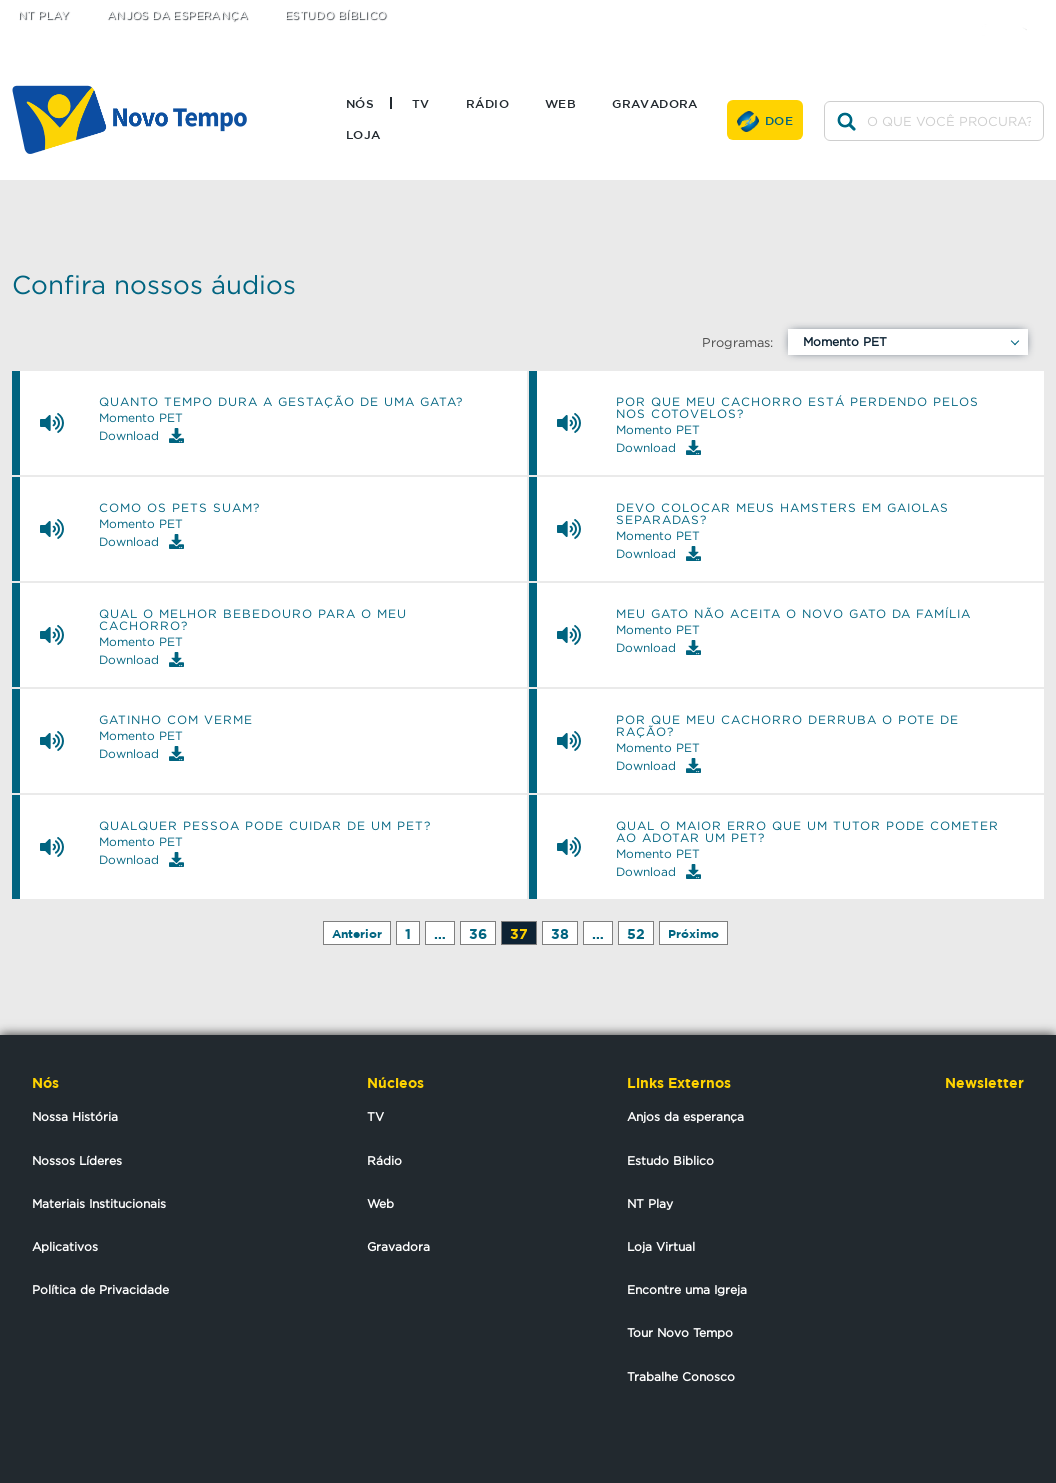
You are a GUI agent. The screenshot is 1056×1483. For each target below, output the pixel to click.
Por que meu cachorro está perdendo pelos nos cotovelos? (797, 408)
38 (560, 933)
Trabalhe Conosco (681, 1376)
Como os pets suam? (179, 508)
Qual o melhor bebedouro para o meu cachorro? (253, 620)
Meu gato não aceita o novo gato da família (793, 614)
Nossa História (75, 1116)
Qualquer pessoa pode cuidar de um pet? (265, 826)
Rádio (487, 103)
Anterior (357, 933)
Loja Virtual (661, 1246)
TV (421, 103)
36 (478, 933)
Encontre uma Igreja (687, 1289)
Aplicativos (65, 1246)
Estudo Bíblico (336, 15)
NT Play (44, 15)
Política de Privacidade (100, 1289)
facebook (991, 12)
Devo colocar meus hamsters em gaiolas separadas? (782, 514)
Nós (360, 103)
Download (141, 435)
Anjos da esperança (685, 1116)
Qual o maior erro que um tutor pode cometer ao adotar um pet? (807, 832)
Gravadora (655, 103)
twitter (951, 12)
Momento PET (845, 341)
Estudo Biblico (670, 1160)
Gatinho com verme (176, 720)
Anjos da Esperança (177, 15)
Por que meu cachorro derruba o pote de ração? (787, 726)
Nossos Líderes (77, 1160)
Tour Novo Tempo (680, 1332)
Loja (363, 134)
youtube (1031, 12)
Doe (779, 120)
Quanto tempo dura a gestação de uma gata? (281, 402)
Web (560, 103)
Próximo (693, 933)
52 (636, 933)
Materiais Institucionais (99, 1203)
